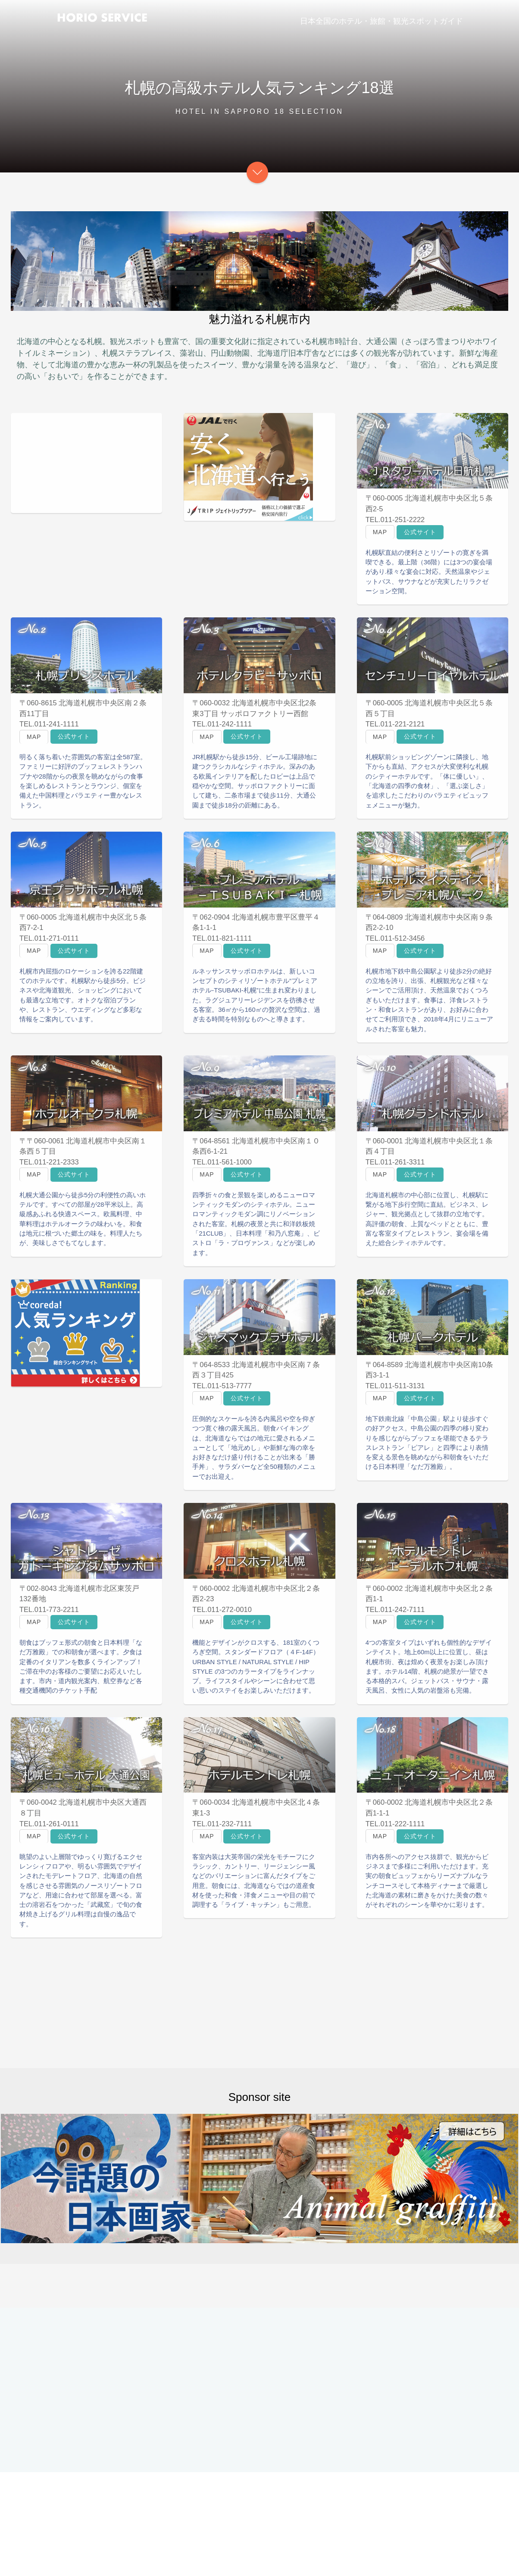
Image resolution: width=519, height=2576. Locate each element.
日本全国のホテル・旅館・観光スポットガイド (381, 21)
